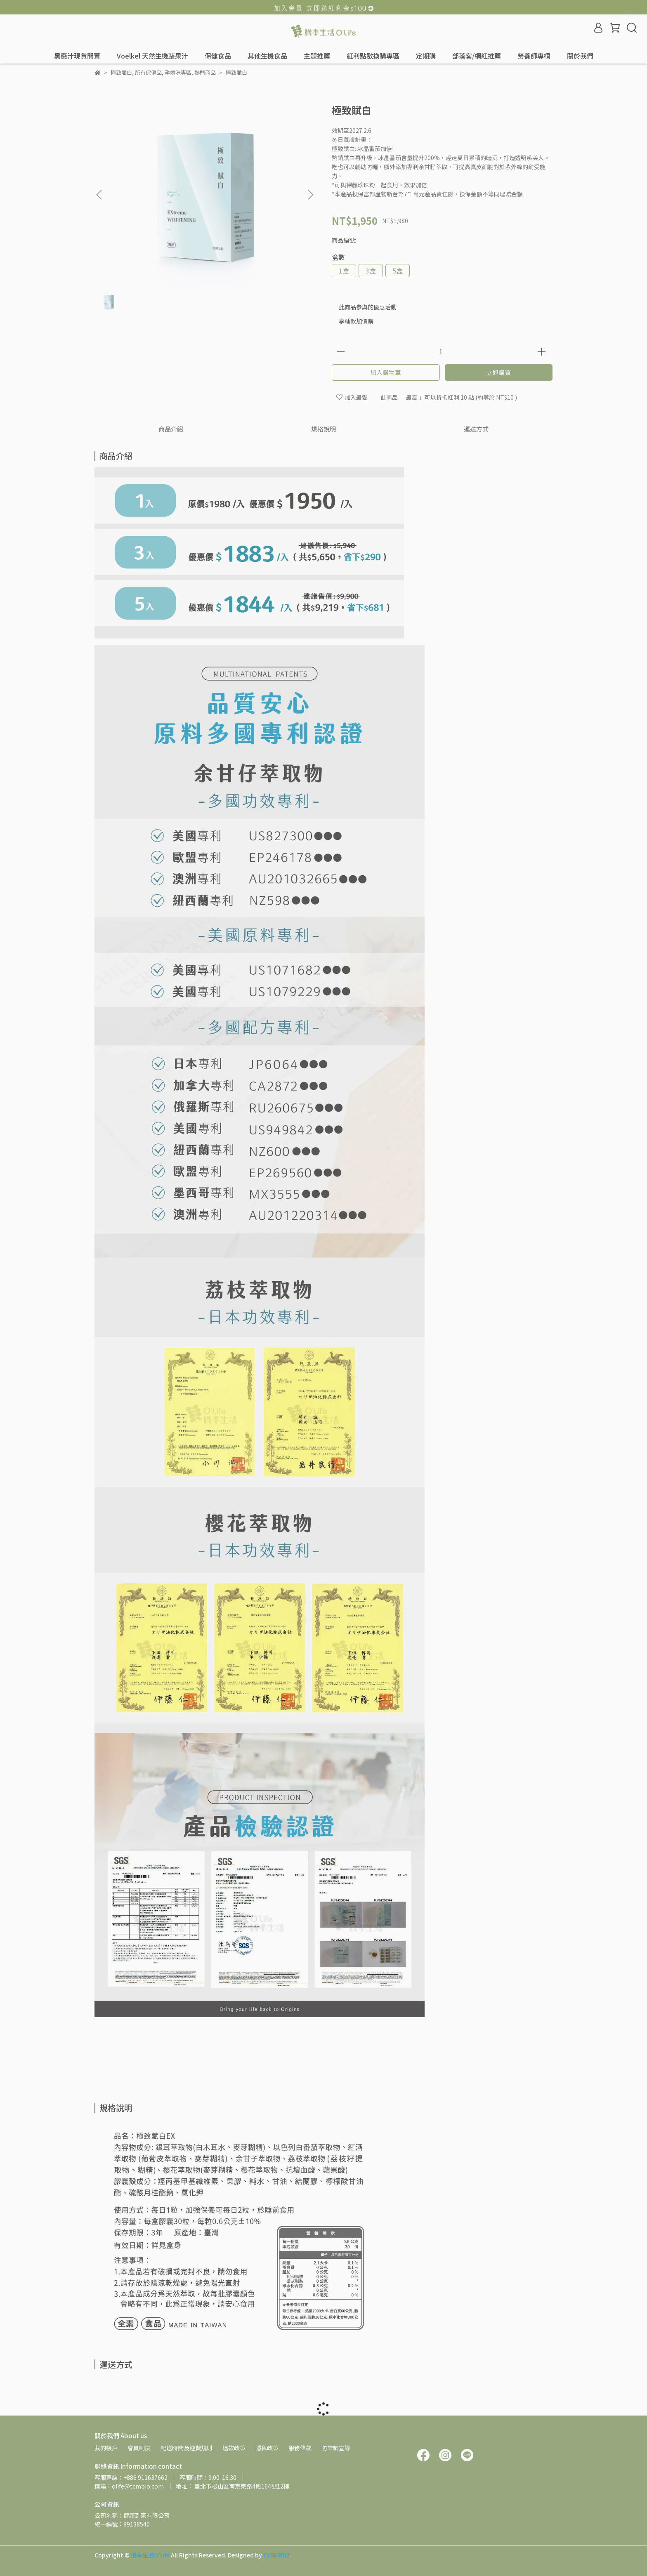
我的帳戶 (106, 2448)
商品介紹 (170, 428)
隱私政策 (267, 2448)
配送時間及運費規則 (187, 2448)
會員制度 (139, 2448)
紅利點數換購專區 (373, 55)
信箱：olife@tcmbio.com (129, 2486)
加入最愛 (352, 397)
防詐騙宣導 (335, 2448)
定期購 (426, 55)
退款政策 (234, 2448)
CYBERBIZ (276, 2555)
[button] (310, 195)
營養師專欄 (533, 55)
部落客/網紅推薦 (476, 55)
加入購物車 (385, 372)
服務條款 (300, 2448)
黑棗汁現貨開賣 (77, 55)
